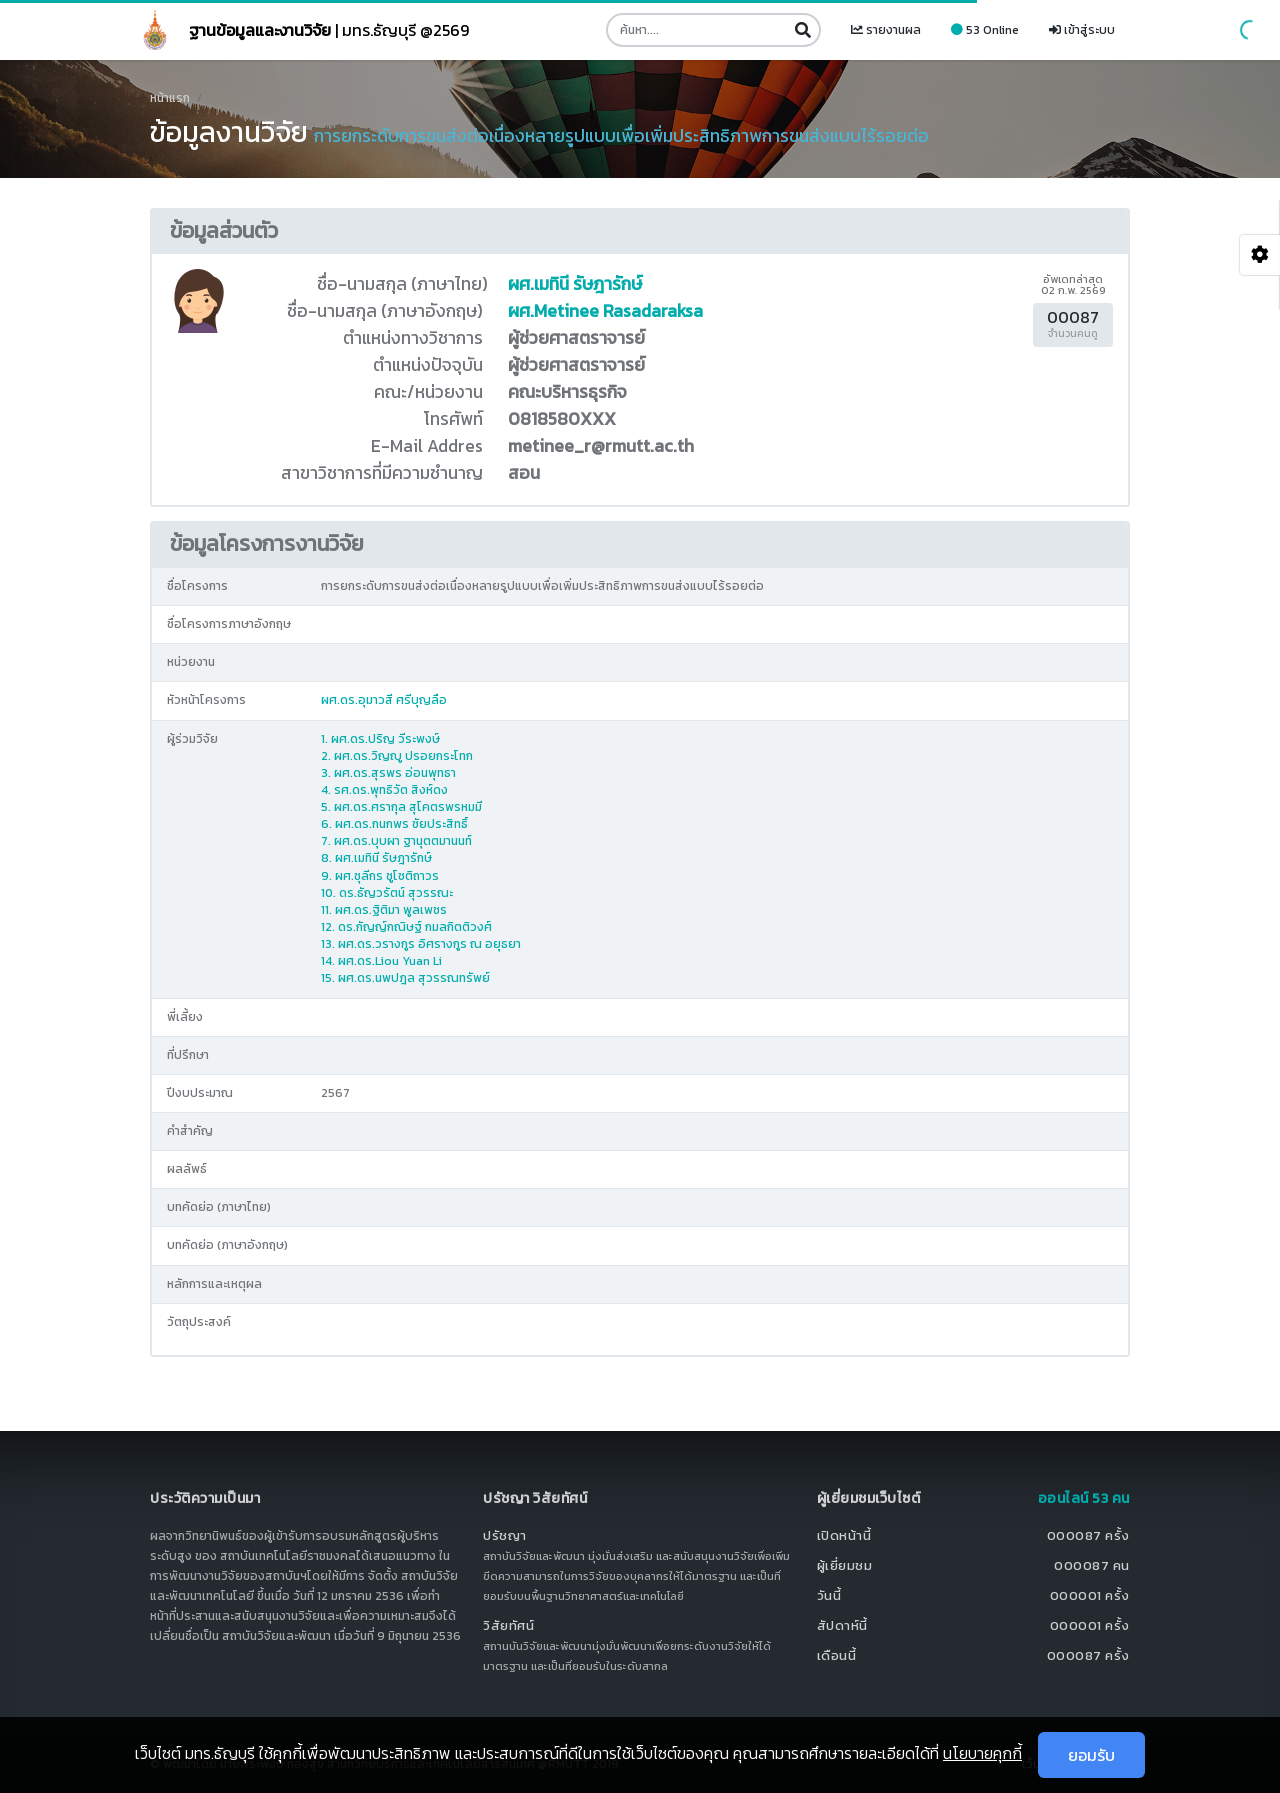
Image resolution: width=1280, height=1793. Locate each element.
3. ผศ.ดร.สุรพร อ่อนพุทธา (388, 773)
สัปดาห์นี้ (842, 1625)
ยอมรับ (1091, 1755)
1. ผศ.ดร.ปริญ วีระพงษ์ (380, 739)
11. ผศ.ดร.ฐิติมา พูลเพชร (384, 910)
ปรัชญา (505, 1535)
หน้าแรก (170, 98)
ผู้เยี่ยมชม (845, 1565)
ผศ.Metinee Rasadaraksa (605, 311)
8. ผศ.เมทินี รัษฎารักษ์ (376, 858)
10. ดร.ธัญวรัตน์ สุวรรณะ (387, 893)
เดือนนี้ (837, 1655)
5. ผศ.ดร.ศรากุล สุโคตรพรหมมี (401, 807)
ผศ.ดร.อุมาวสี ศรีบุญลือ (384, 700)
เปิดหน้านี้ (844, 1535)
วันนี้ (829, 1595)
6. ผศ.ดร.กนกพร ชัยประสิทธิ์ (394, 824)
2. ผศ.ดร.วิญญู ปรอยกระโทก (397, 756)
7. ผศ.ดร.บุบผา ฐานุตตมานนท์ (396, 841)
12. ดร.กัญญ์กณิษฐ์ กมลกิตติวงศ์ (406, 927)
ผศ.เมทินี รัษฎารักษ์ (575, 284)
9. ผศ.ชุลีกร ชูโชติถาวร (380, 876)
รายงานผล (886, 30)
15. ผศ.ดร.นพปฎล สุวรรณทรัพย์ (405, 978)
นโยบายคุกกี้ (982, 1753)
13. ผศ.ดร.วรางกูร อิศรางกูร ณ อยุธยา (421, 944)
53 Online (985, 30)
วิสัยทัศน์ (508, 1625)
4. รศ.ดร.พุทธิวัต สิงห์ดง (384, 790)
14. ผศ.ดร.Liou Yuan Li (381, 961)
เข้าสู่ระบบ (1082, 30)
